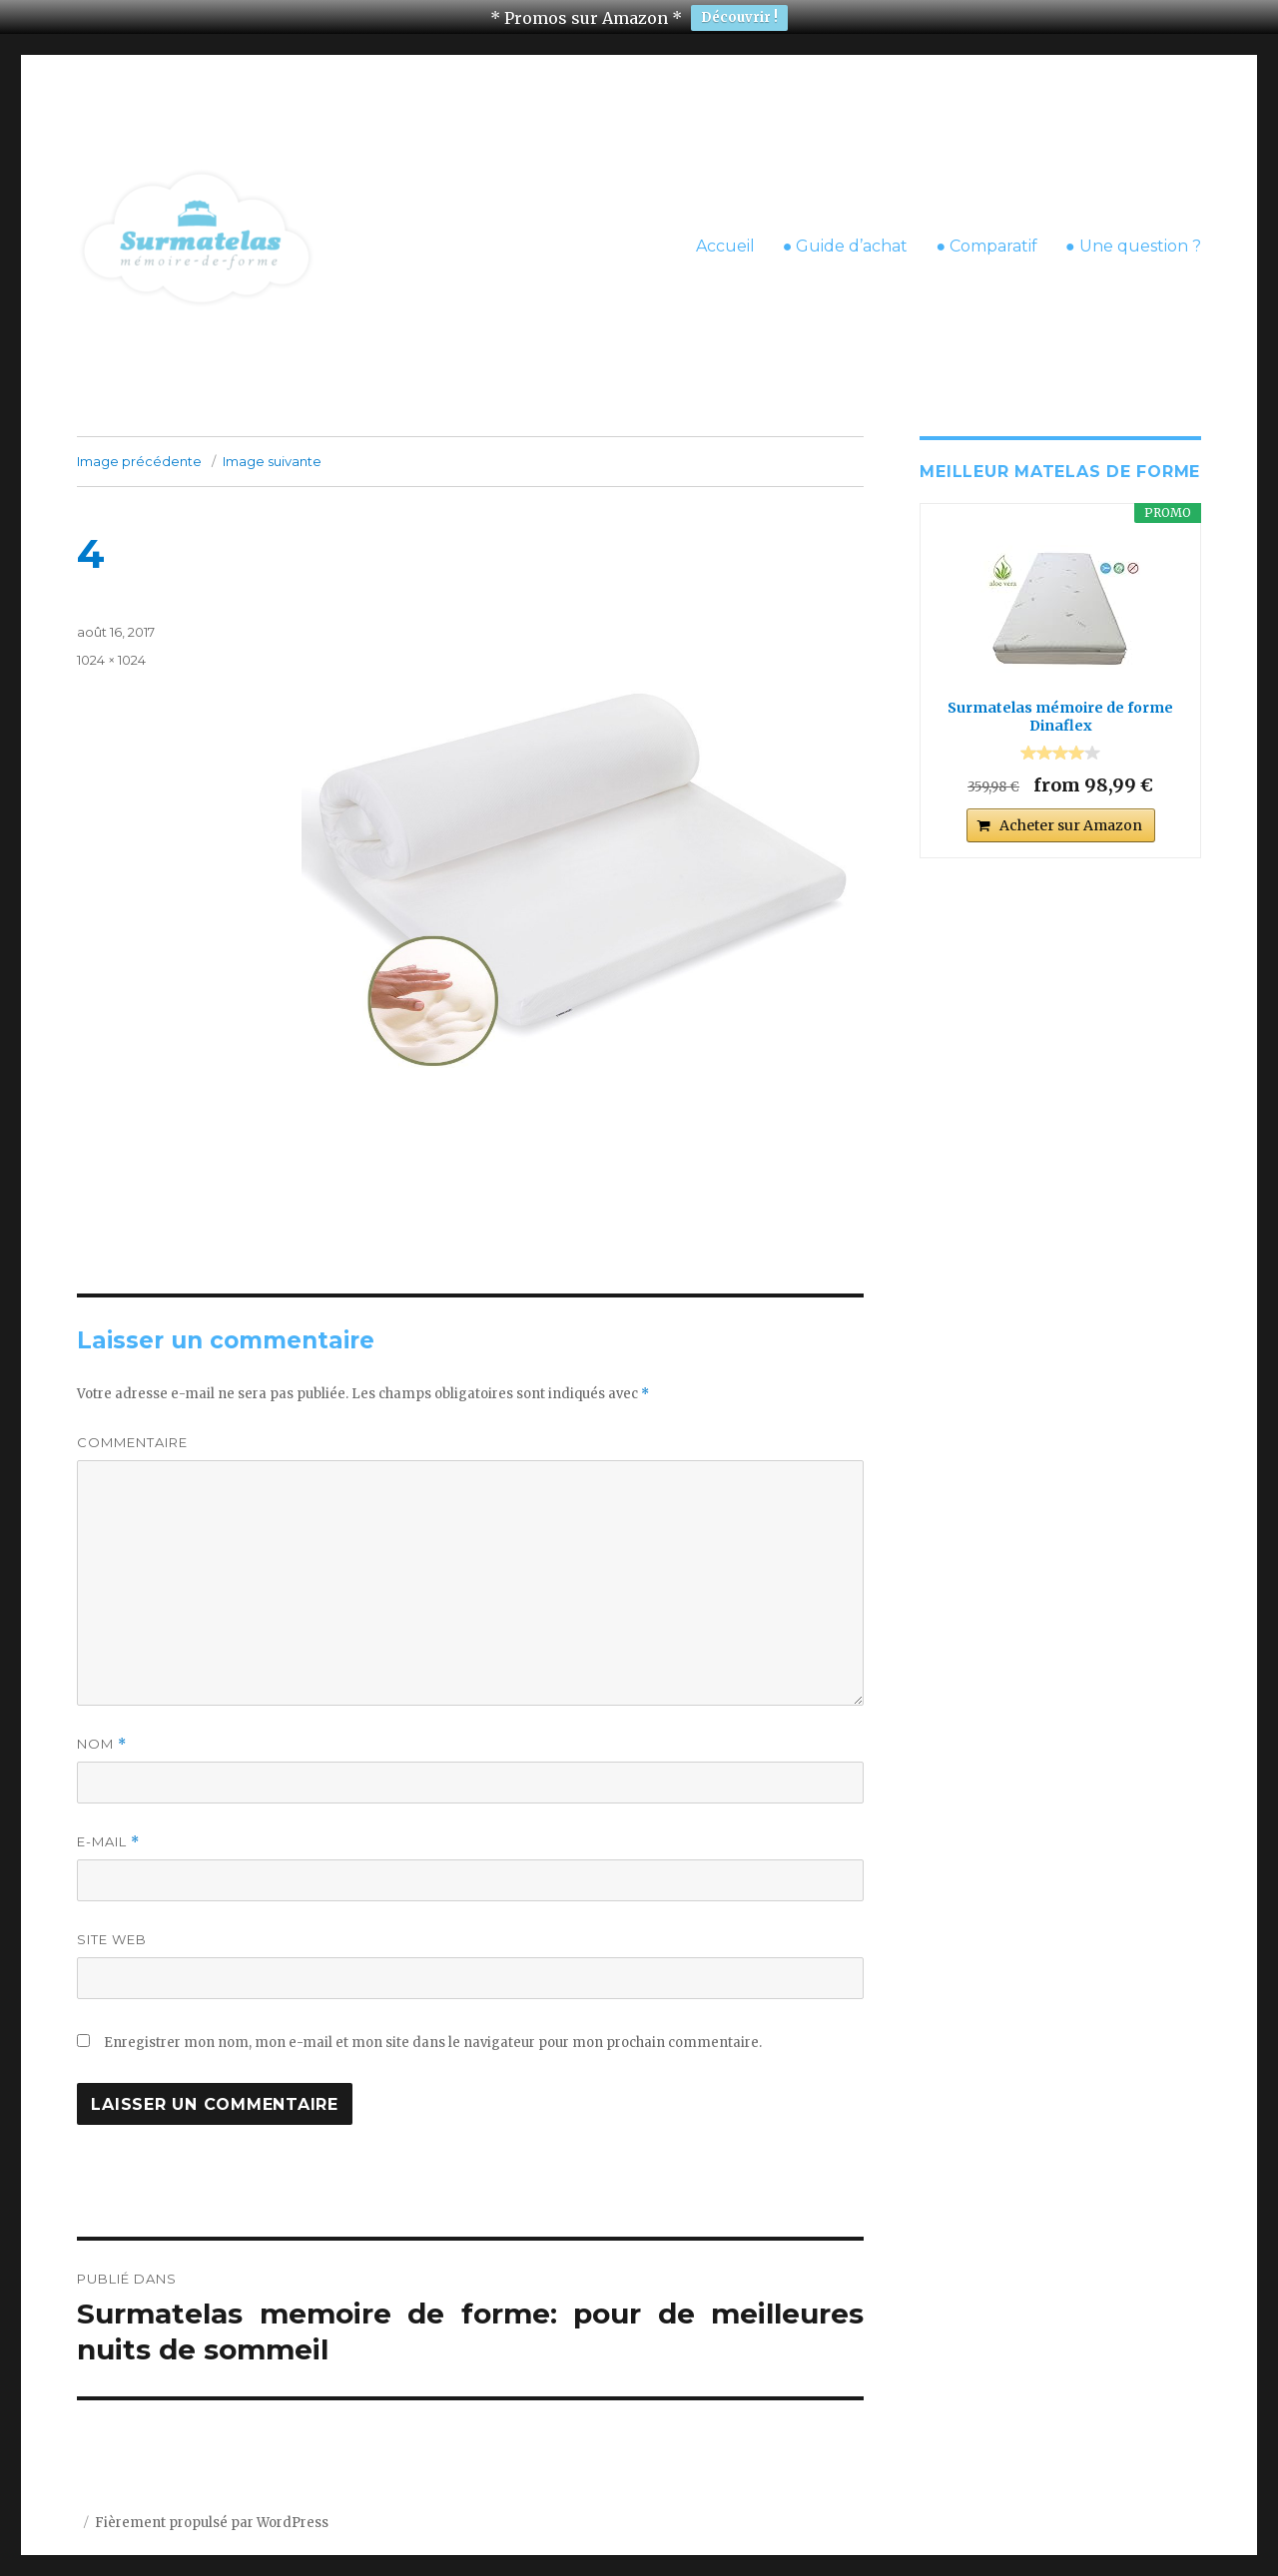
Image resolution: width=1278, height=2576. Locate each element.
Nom (102, 1729)
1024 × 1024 (111, 645)
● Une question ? (1133, 230)
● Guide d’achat (846, 230)
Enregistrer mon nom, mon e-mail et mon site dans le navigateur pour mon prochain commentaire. (433, 2027)
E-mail (108, 1826)
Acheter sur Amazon (1070, 809)
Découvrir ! (739, 17)
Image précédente (139, 446)
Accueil (725, 230)
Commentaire (132, 1427)
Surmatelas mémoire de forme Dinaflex (1060, 702)
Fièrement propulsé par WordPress (211, 2507)
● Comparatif (986, 230)
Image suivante (272, 446)
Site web (112, 1924)
